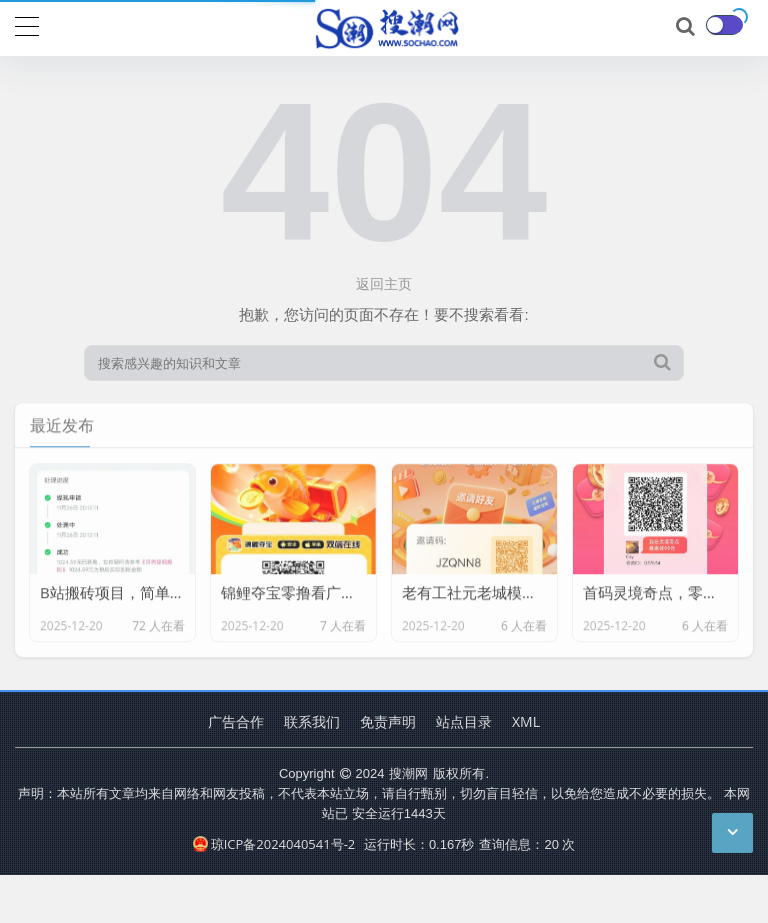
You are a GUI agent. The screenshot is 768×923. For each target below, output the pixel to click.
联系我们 (312, 721)
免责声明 (388, 721)
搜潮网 (408, 773)
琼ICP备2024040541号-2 (274, 844)
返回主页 (384, 283)
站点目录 (464, 721)
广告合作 (236, 721)
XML (526, 721)
